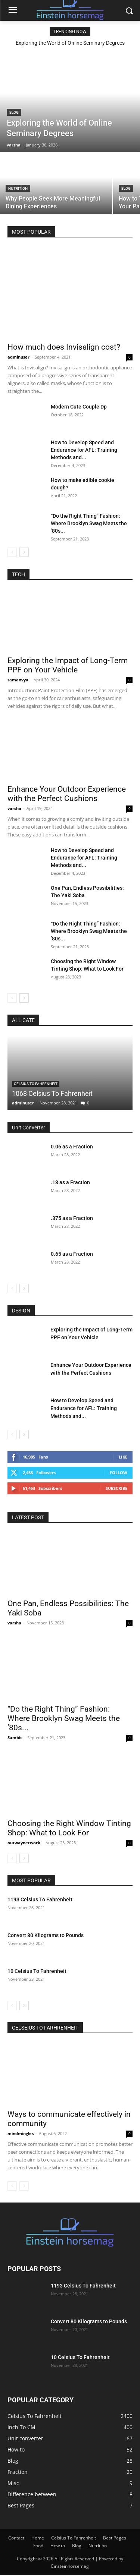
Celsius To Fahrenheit (35, 1084)
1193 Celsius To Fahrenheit (39, 1899)
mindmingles (20, 2133)
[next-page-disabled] (24, 2186)
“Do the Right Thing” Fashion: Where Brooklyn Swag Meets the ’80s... (89, 523)
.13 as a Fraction (70, 1182)
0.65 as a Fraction (72, 1254)
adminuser (18, 357)
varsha (14, 808)
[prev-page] (12, 552)
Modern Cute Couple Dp (79, 407)
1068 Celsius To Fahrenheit (52, 1093)
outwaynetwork (23, 1842)
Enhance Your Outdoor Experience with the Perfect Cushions (66, 794)
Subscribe (116, 1488)
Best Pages (114, 2538)
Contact (16, 2538)
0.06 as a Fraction (72, 1147)
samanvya (17, 679)
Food (38, 2545)
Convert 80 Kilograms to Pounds (45, 1935)
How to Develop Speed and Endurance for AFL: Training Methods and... (84, 449)
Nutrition (18, 188)
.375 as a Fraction (72, 1218)
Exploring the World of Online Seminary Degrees (70, 43)
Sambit (14, 1737)
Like (123, 1457)
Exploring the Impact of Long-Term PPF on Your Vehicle (67, 665)
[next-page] (24, 552)
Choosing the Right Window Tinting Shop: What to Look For (69, 1828)
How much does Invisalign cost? (63, 347)
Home (37, 2538)
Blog (14, 112)
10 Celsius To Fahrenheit (36, 1971)
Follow (118, 1472)
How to (57, 2545)
